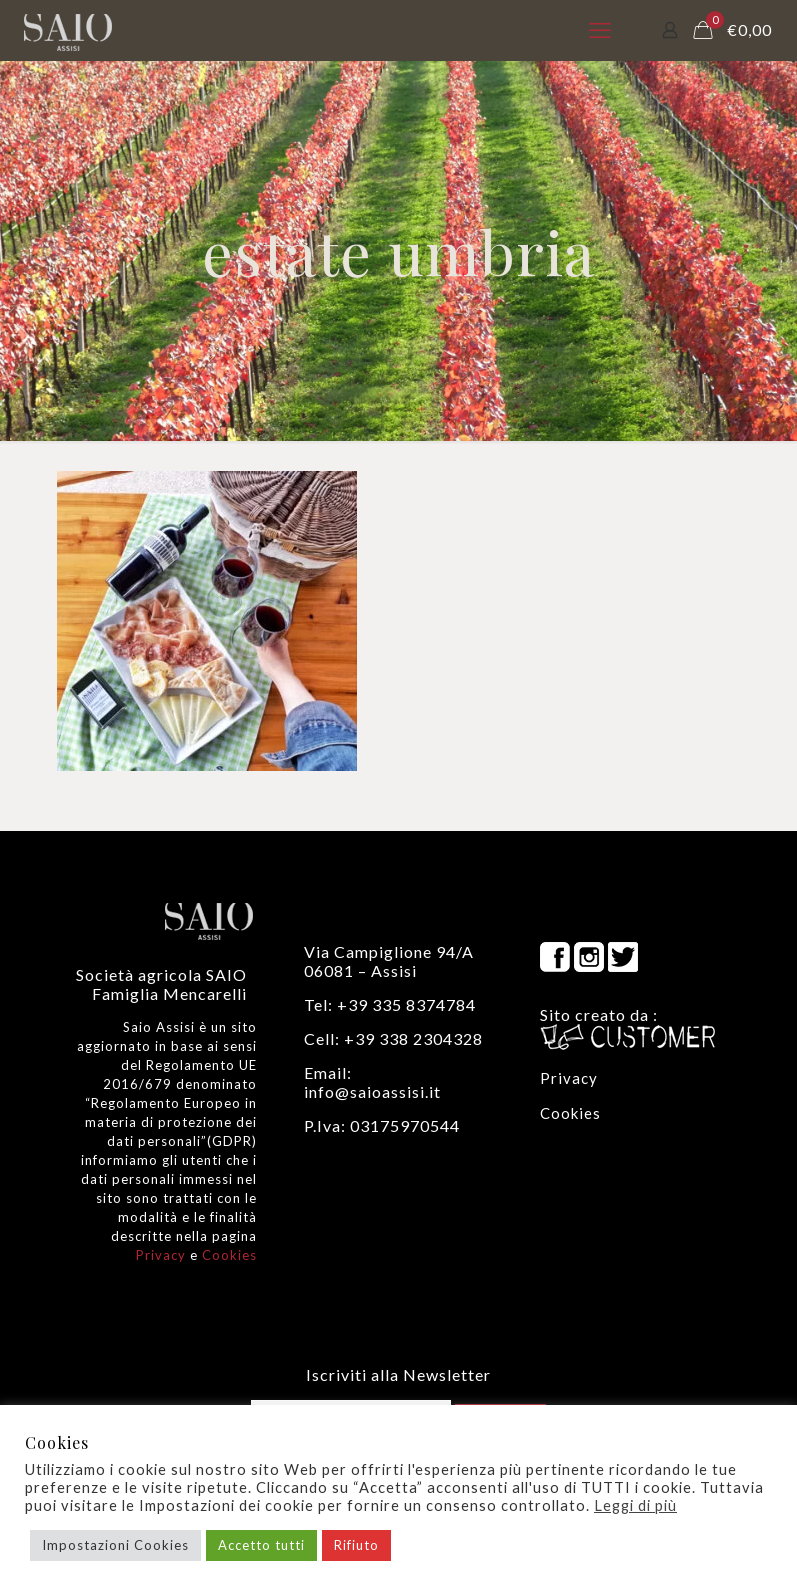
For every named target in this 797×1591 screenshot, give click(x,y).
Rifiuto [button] (356, 1545)
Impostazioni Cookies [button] (115, 1545)
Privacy (161, 1255)
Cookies (229, 1255)
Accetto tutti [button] (261, 1545)
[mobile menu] (600, 30)
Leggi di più (635, 1505)
